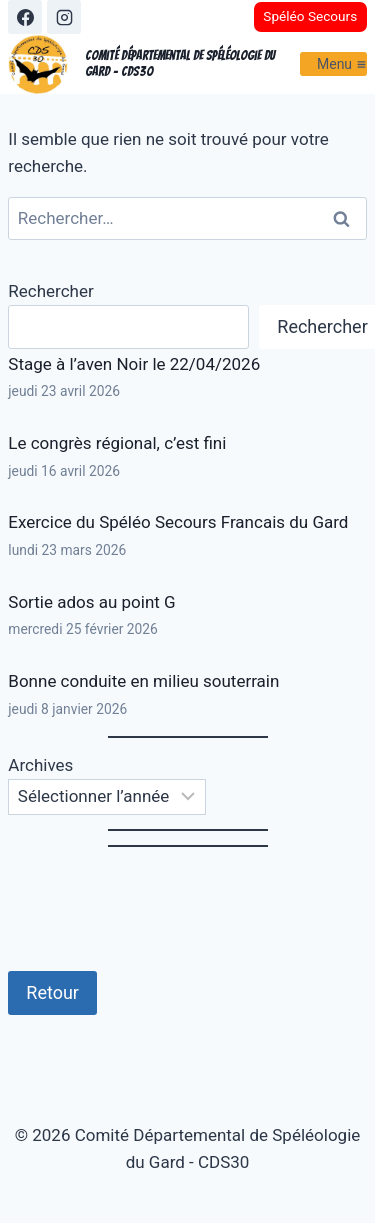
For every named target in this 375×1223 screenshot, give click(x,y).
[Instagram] (64, 17)
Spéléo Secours (310, 16)
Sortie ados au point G (91, 602)
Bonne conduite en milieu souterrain (143, 681)
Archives (40, 765)
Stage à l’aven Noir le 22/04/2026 (134, 364)
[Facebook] (25, 17)
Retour (52, 992)
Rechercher (50, 291)
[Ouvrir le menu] (333, 63)
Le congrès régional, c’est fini (117, 443)
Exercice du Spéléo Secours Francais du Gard (178, 522)
